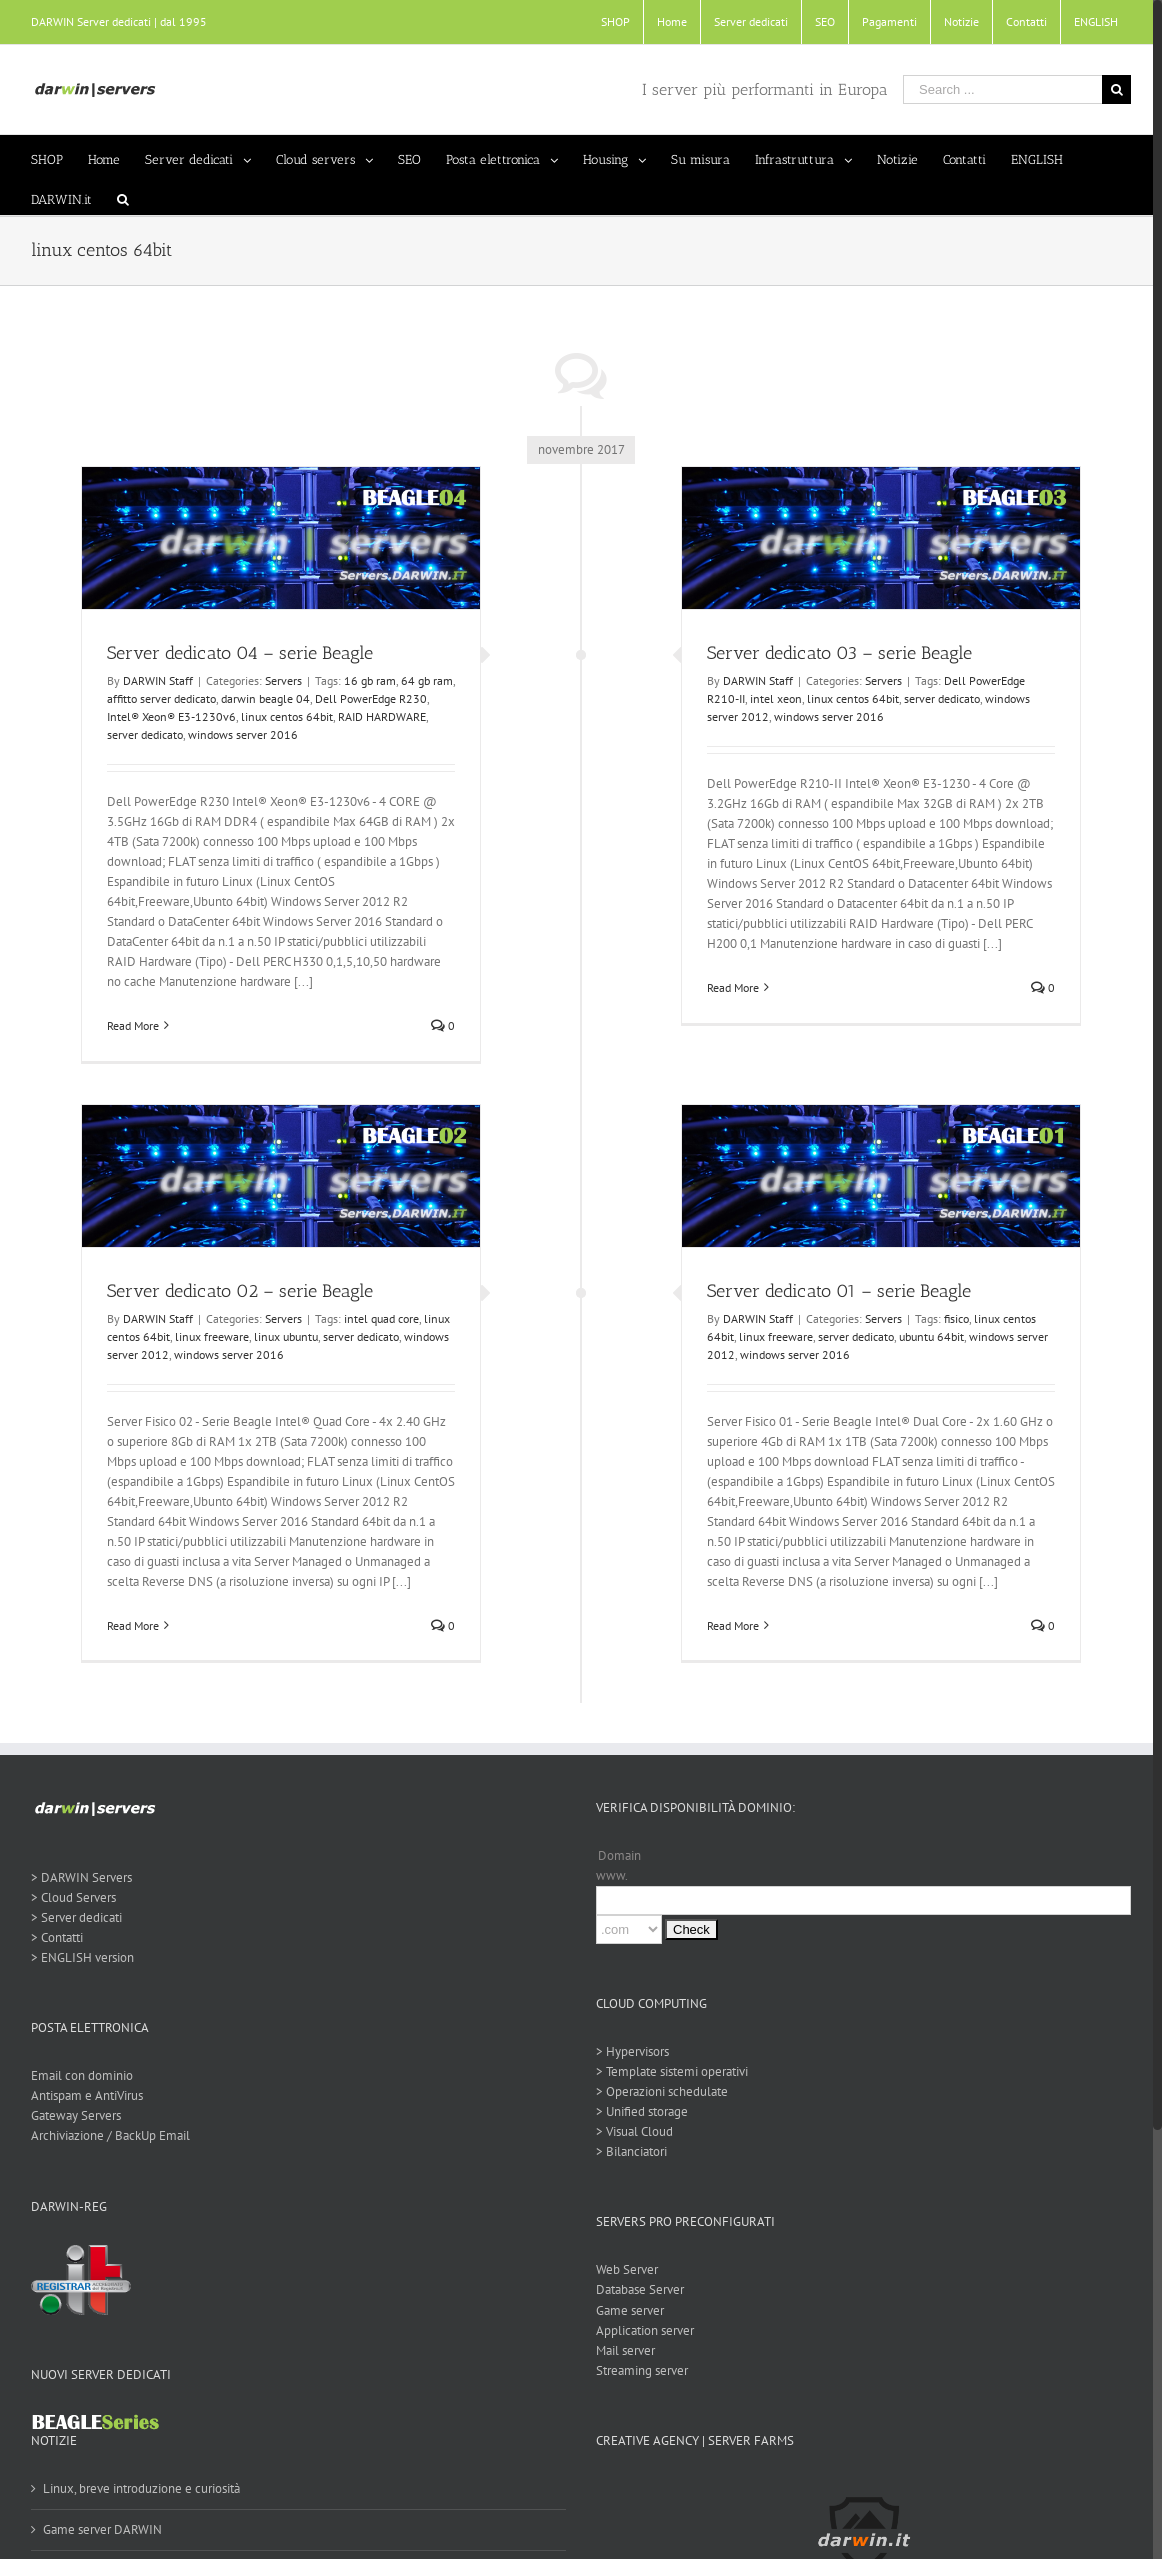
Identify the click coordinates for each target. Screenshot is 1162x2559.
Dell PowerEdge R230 (367, 698)
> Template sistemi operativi (668, 2071)
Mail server (621, 2350)
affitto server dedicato (157, 698)
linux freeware (208, 1336)
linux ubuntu (282, 1336)
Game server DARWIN (101, 2529)
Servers (279, 680)
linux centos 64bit (283, 716)
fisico (952, 1318)
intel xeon (772, 698)
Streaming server (638, 2370)
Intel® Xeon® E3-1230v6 (167, 716)
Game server (626, 2310)
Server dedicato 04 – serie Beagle (236, 653)
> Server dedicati (75, 1917)
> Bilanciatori (627, 2151)
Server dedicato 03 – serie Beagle (835, 653)
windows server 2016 (239, 734)
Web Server (623, 2269)
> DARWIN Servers (80, 1877)
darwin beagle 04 (261, 698)
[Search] (122, 195)
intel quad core (377, 1318)
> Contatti (56, 1937)
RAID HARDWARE (378, 716)
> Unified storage (638, 2111)
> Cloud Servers (72, 1897)
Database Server (636, 2289)
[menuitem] (607, 22)
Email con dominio (81, 2075)
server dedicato (141, 734)
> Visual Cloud (630, 2131)
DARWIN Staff (154, 680)
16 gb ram (366, 680)
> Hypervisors (628, 2051)
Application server (641, 2330)
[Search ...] (994, 89)
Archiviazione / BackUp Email (109, 2135)
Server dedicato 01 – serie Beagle (835, 1291)
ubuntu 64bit (927, 1336)
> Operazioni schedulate (658, 2091)
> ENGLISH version (81, 1957)
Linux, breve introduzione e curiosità (140, 2488)
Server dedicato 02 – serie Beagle (236, 1291)
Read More (129, 1025)
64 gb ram (423, 680)
